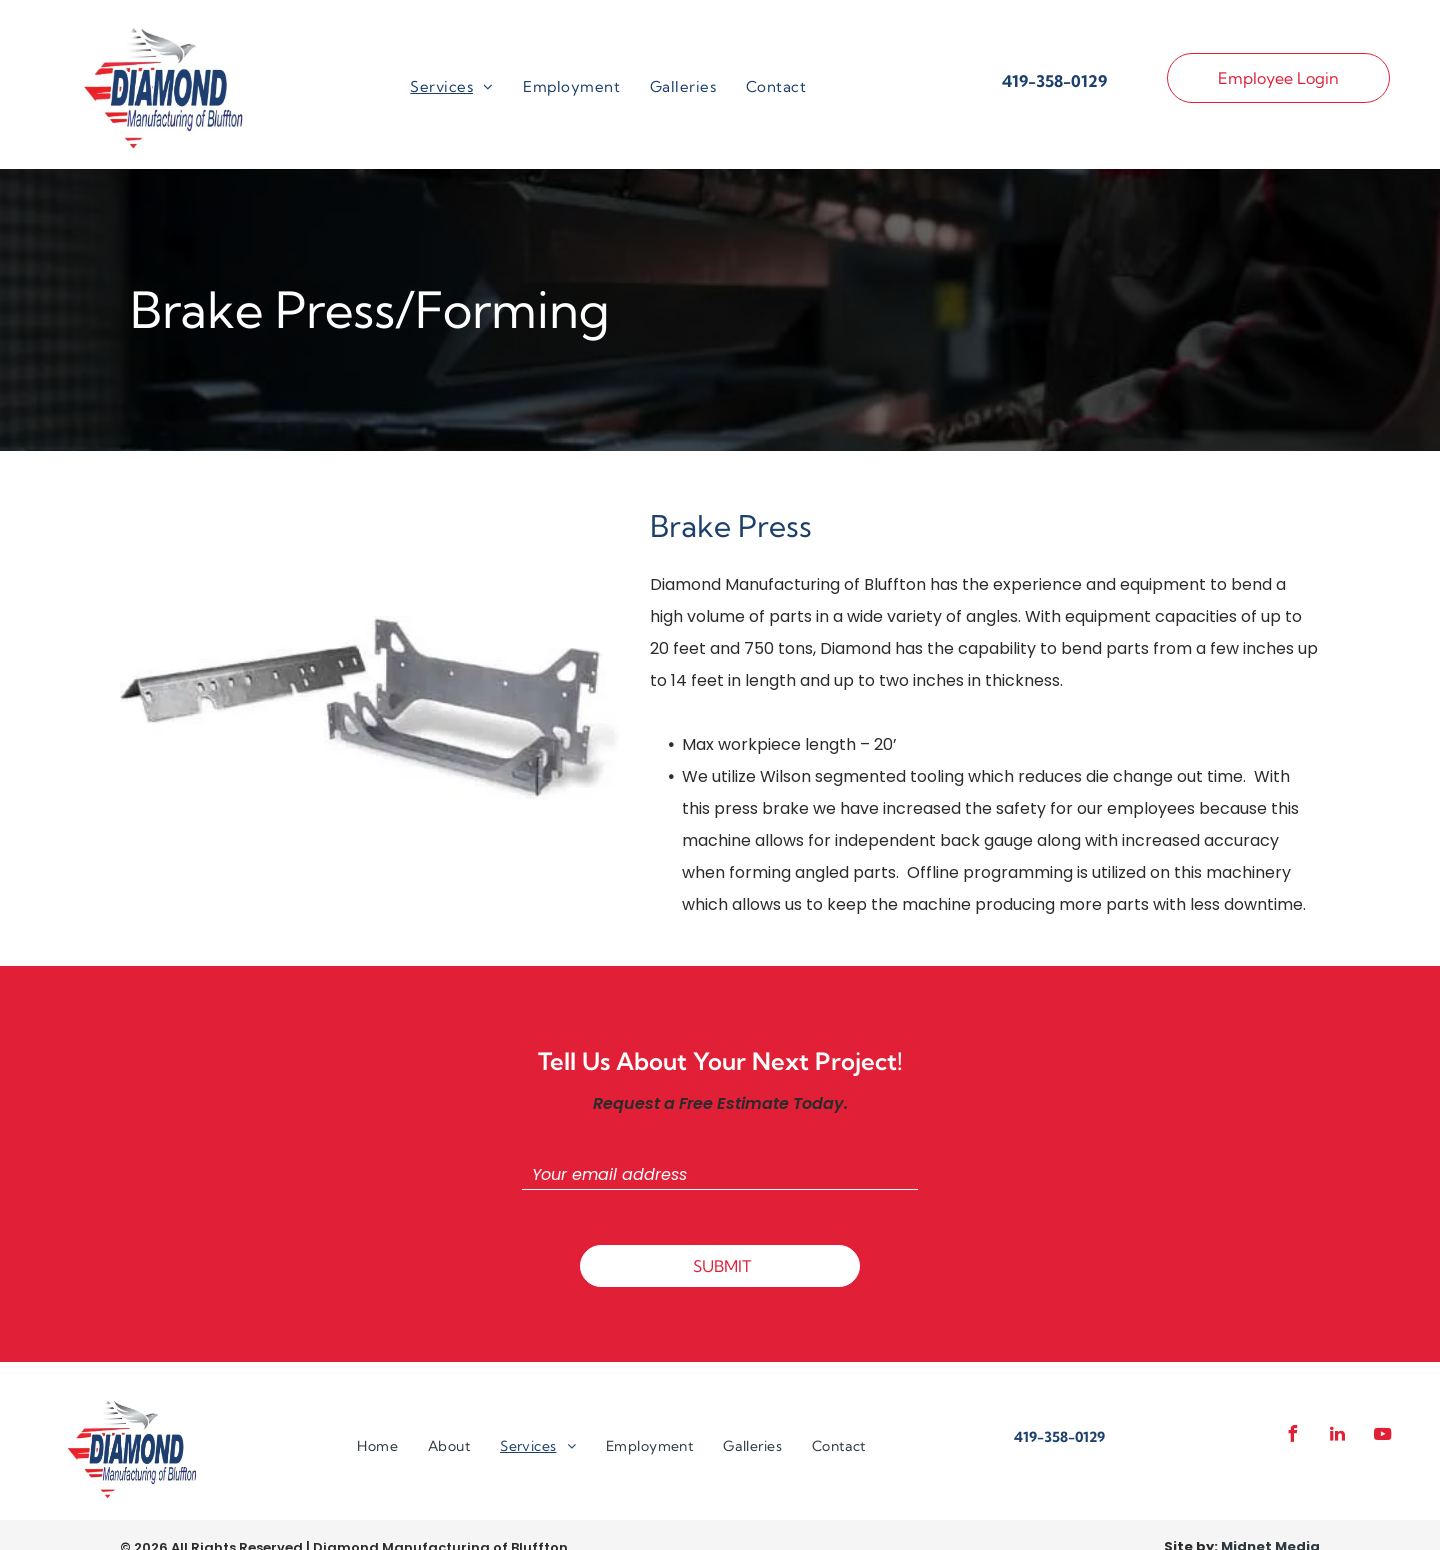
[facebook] (1292, 1436)
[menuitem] (451, 87)
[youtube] (1382, 1436)
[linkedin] (1337, 1436)
